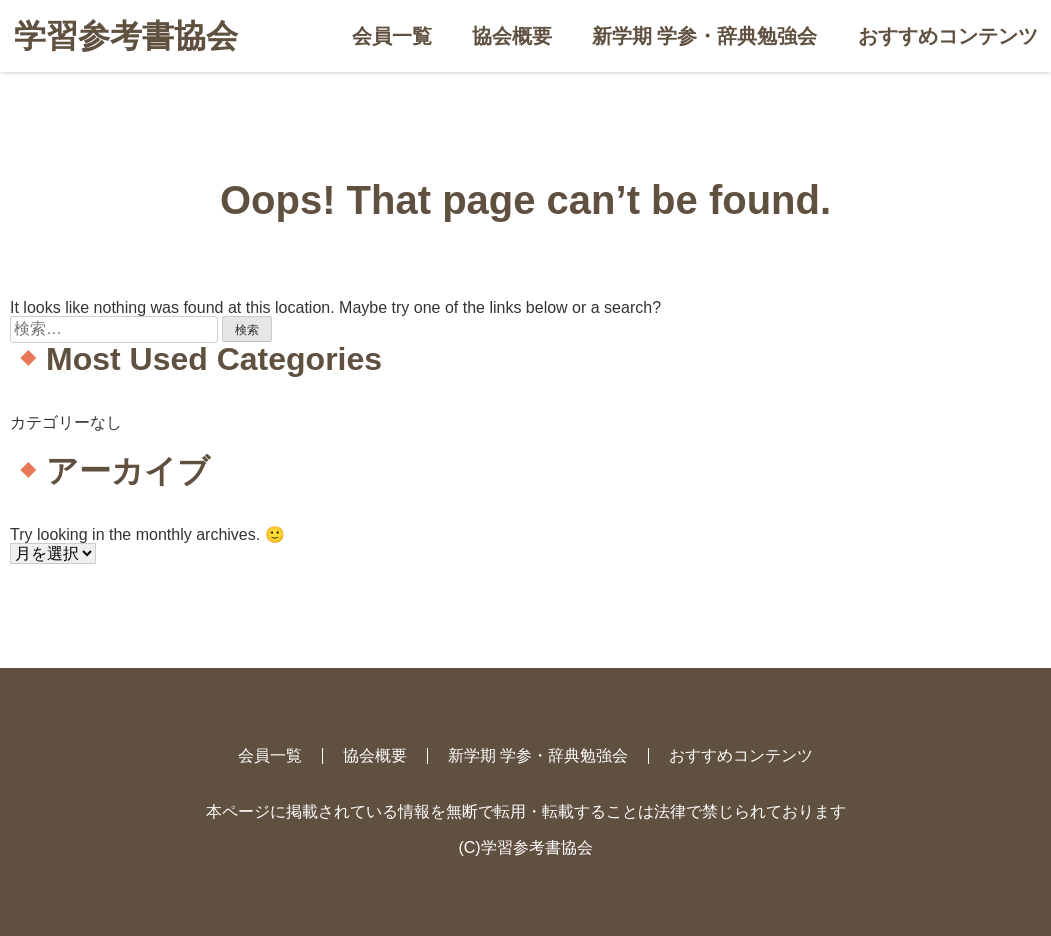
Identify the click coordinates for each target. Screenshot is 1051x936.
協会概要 (512, 36)
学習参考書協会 (126, 36)
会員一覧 (392, 36)
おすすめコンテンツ (948, 36)
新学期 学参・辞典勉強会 (705, 36)
